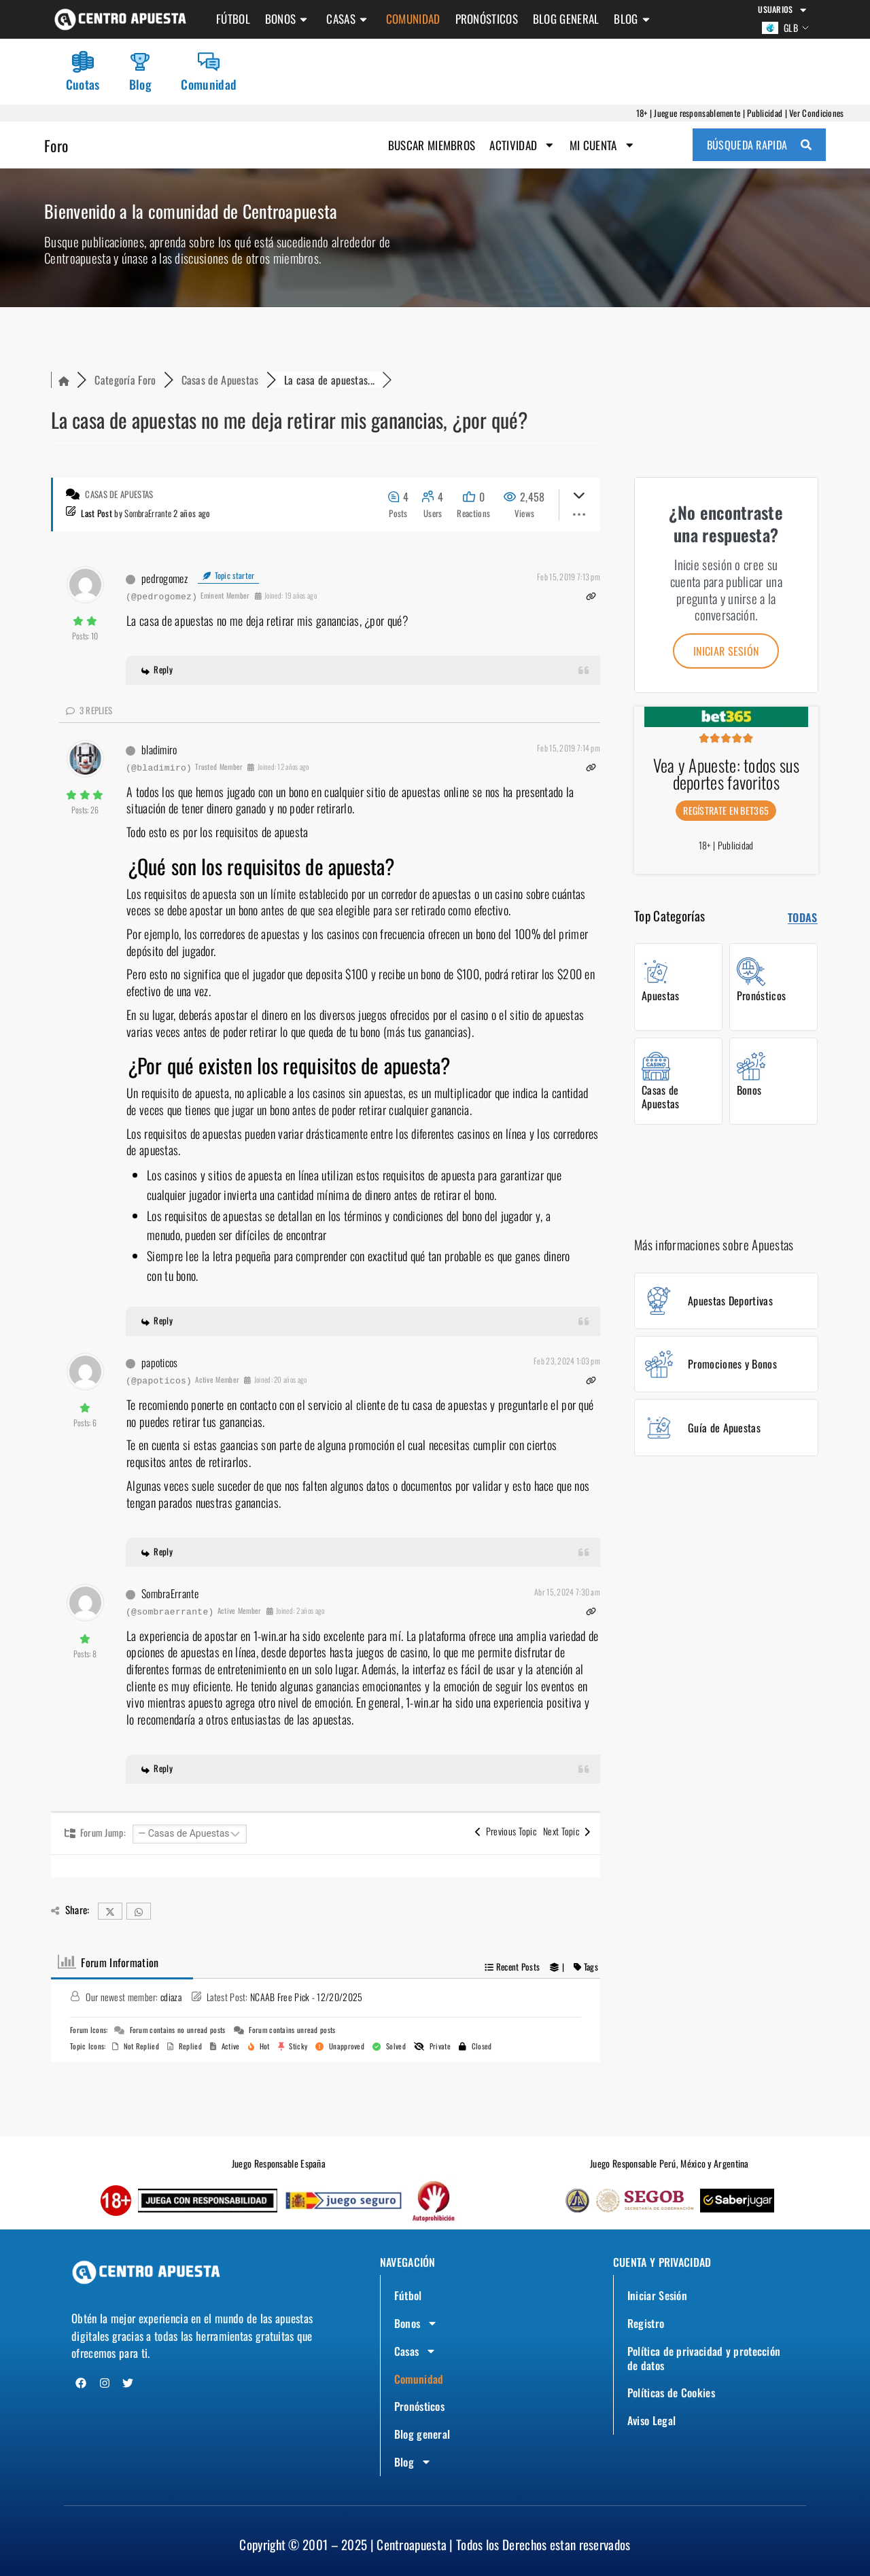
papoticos (159, 1369)
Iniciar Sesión (660, 2284)
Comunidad (413, 18)
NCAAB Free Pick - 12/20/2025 (306, 2003)
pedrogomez (164, 584)
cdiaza (170, 2003)
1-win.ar (270, 1642)
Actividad (521, 149)
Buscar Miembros (430, 149)
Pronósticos (486, 18)
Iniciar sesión (726, 657)
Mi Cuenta (602, 149)
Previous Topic (505, 1838)
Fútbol (233, 18)
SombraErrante (147, 519)
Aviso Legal (654, 2418)
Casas (348, 18)
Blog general (566, 18)
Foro (58, 149)
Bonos (288, 18)
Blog (633, 18)
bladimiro (159, 755)
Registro (647, 2313)
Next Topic (566, 1838)
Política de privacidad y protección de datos (684, 2350)
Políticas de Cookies (676, 2388)
